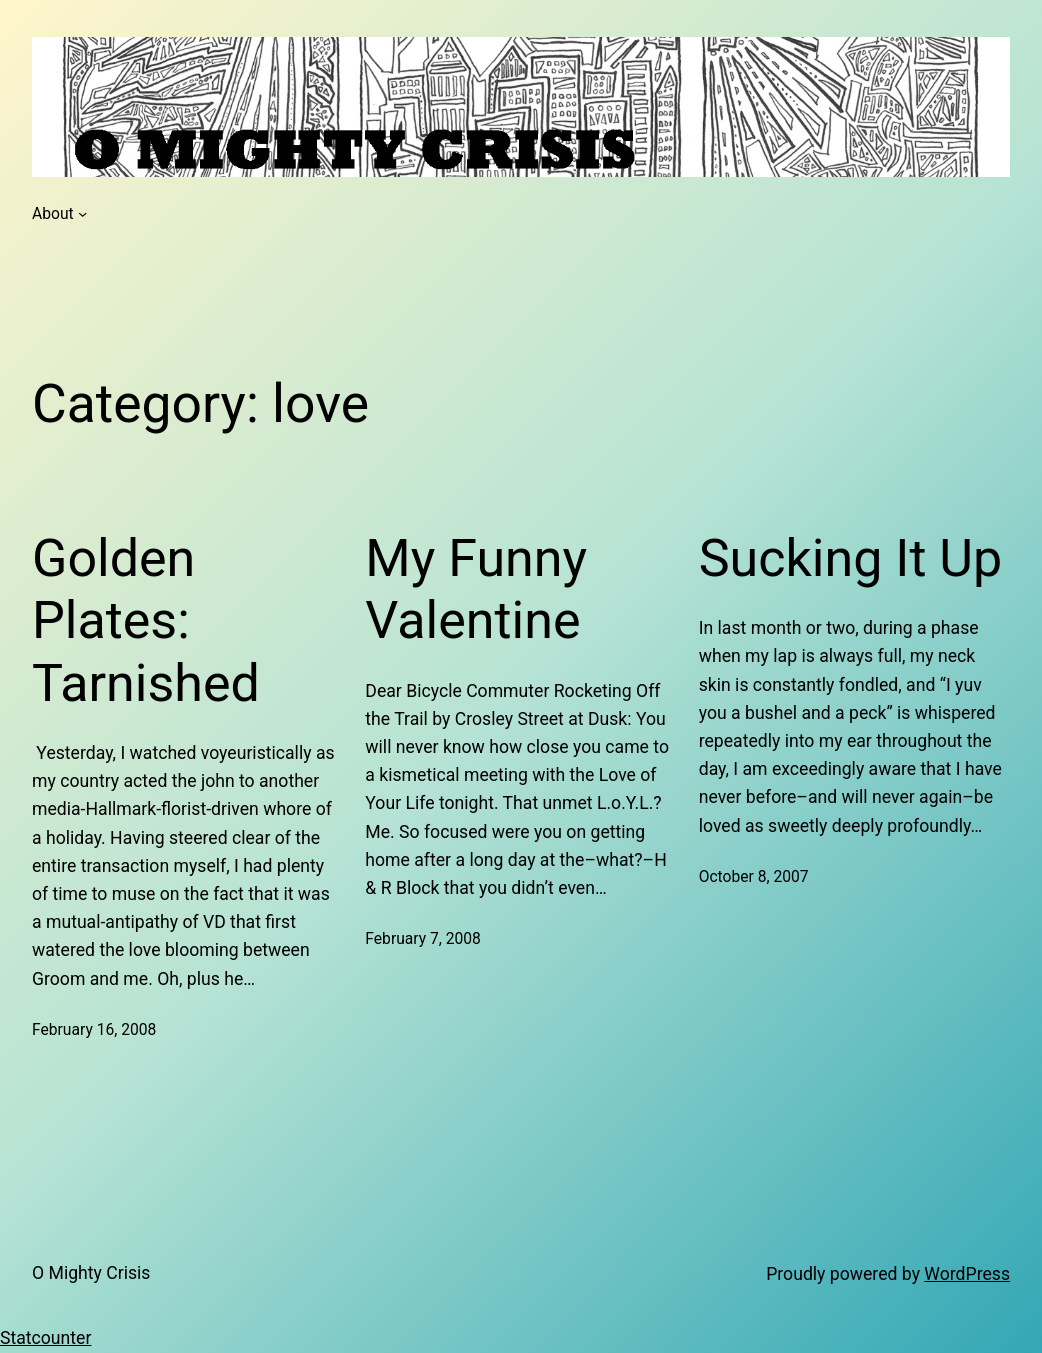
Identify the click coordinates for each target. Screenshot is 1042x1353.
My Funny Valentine (476, 589)
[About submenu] (82, 213)
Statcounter (45, 1338)
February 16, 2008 (94, 1029)
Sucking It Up (851, 558)
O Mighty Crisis (91, 1273)
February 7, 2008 (423, 938)
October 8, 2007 (754, 876)
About (53, 213)
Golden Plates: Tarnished (146, 621)
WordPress (967, 1274)
